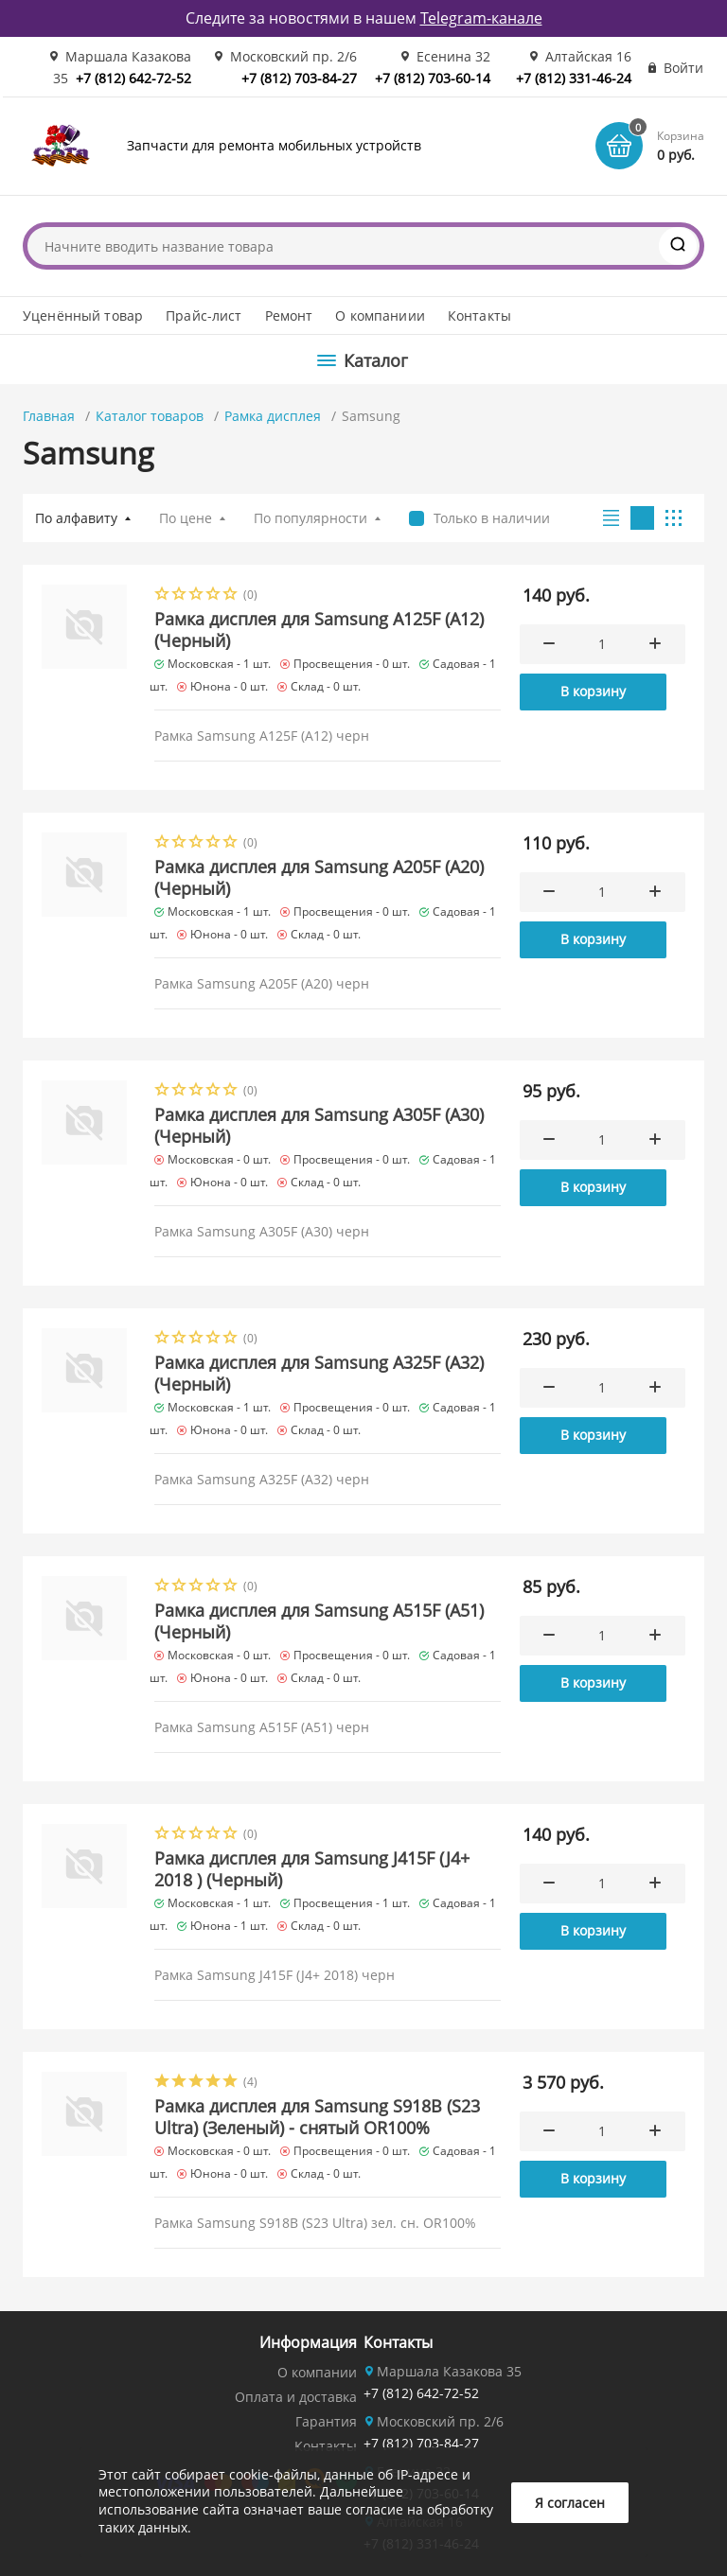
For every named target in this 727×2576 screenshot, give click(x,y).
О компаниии (380, 315)
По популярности (310, 518)
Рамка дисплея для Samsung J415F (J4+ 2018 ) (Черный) (312, 1869)
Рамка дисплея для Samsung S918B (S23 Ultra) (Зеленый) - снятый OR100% (317, 2116)
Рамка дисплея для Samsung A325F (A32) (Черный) (319, 1373)
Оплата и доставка (296, 2397)
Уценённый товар (83, 315)
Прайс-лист (203, 315)
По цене (185, 518)
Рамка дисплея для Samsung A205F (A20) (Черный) (319, 877)
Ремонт (289, 315)
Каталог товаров (150, 416)
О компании (317, 2372)
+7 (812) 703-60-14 (432, 78)
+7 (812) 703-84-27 (299, 78)
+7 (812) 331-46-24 (573, 78)
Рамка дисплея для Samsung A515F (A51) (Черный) (319, 1621)
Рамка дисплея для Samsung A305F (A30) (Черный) (319, 1125)
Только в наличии (492, 518)
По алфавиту (76, 518)
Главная (49, 416)
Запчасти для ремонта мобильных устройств (274, 145)
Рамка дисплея (272, 416)
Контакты (479, 315)
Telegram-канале (481, 18)
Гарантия (326, 2421)
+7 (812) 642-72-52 (133, 78)
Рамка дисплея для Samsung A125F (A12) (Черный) (319, 629)
